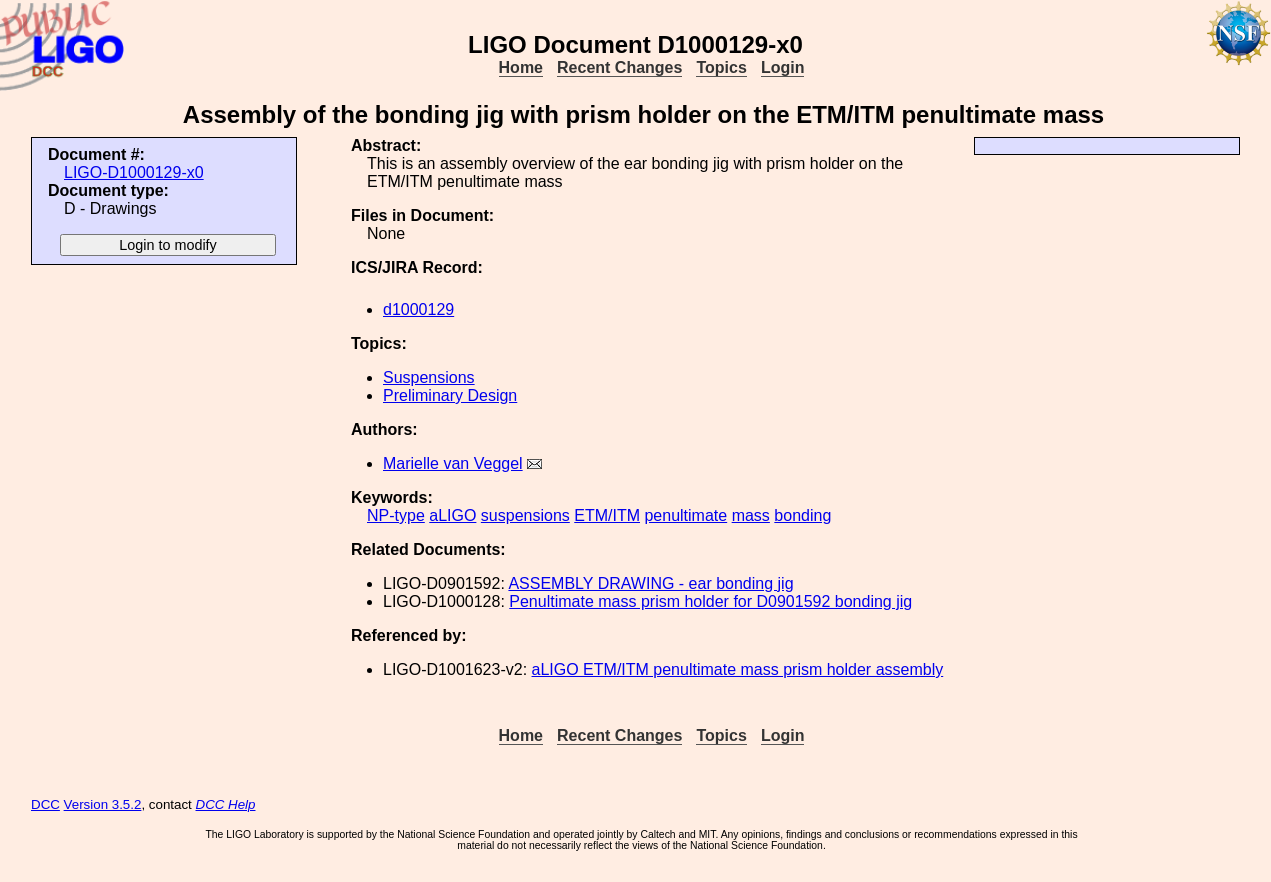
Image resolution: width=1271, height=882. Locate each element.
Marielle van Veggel (453, 463)
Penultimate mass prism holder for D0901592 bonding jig (710, 601)
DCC (45, 804)
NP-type (396, 515)
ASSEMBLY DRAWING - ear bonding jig (650, 583)
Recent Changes (619, 67)
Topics (721, 67)
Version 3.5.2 (103, 804)
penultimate (685, 515)
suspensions (525, 515)
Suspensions (429, 377)
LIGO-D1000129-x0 (134, 172)
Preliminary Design (450, 395)
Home (521, 67)
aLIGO (452, 515)
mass (751, 515)
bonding (802, 515)
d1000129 (418, 309)
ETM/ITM (607, 515)
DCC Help (226, 804)
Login (783, 67)
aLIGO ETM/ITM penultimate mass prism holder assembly (738, 669)
